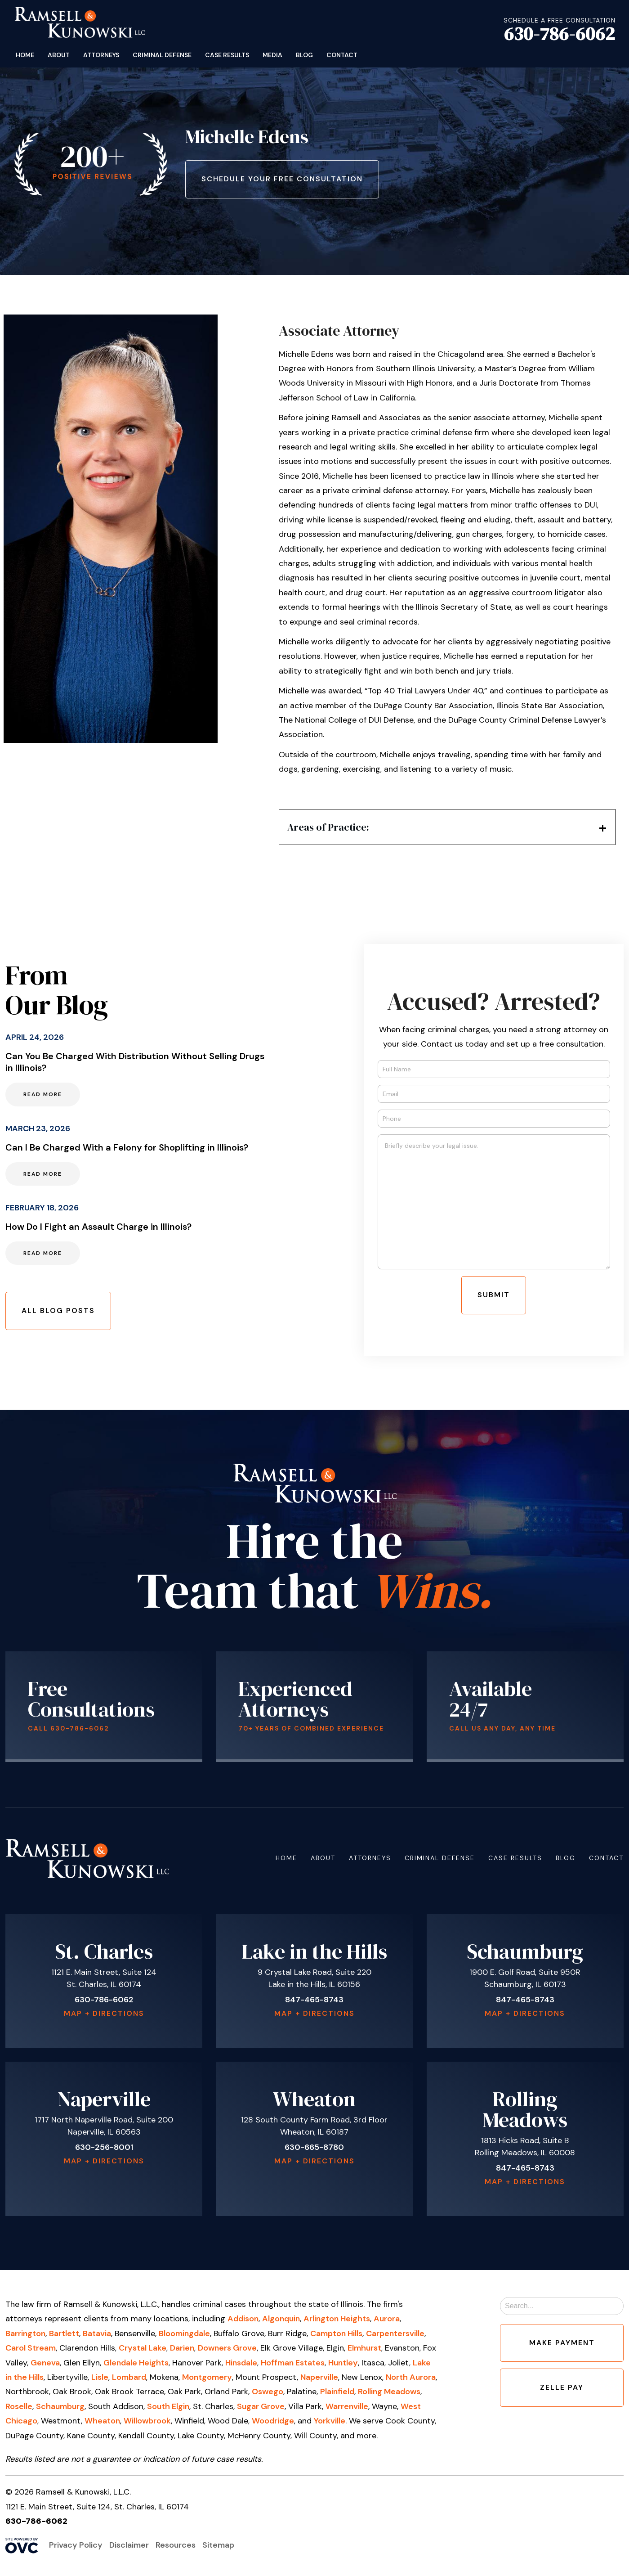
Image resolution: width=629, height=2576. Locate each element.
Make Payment (562, 2342)
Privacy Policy (76, 2545)
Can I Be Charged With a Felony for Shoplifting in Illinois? (126, 1147)
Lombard (129, 2377)
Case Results (227, 55)
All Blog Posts (58, 1310)
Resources (176, 2545)
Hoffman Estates (293, 2362)
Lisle (99, 2377)
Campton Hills (336, 2333)
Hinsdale (241, 2362)
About (59, 55)
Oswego (267, 2391)
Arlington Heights (336, 2318)
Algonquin (281, 2318)
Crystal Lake (142, 2347)
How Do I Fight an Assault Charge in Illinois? (98, 1226)
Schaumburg (60, 2406)
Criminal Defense (162, 55)
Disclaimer (129, 2545)
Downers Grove (227, 2347)
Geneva (45, 2362)
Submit (493, 1294)
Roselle (18, 2406)
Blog (304, 55)
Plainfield (337, 2391)
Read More (42, 1094)
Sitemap (218, 2545)
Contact (341, 55)
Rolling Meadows (389, 2391)
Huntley (343, 2362)
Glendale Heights (136, 2362)
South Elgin (168, 2406)
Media (272, 55)
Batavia (97, 2333)
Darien (182, 2347)
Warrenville (347, 2406)
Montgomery (207, 2377)
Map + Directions (104, 2013)
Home (25, 55)
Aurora (387, 2318)
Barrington (25, 2333)
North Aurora (411, 2377)
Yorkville (329, 2420)
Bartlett (64, 2333)
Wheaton (102, 2420)
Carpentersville (395, 2333)
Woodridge (273, 2420)
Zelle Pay (562, 2387)
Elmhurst (364, 2347)
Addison (243, 2318)
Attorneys (101, 55)
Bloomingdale (184, 2333)
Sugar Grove (261, 2406)
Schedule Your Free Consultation (282, 179)
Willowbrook (147, 2420)
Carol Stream (30, 2347)
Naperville (319, 2377)
